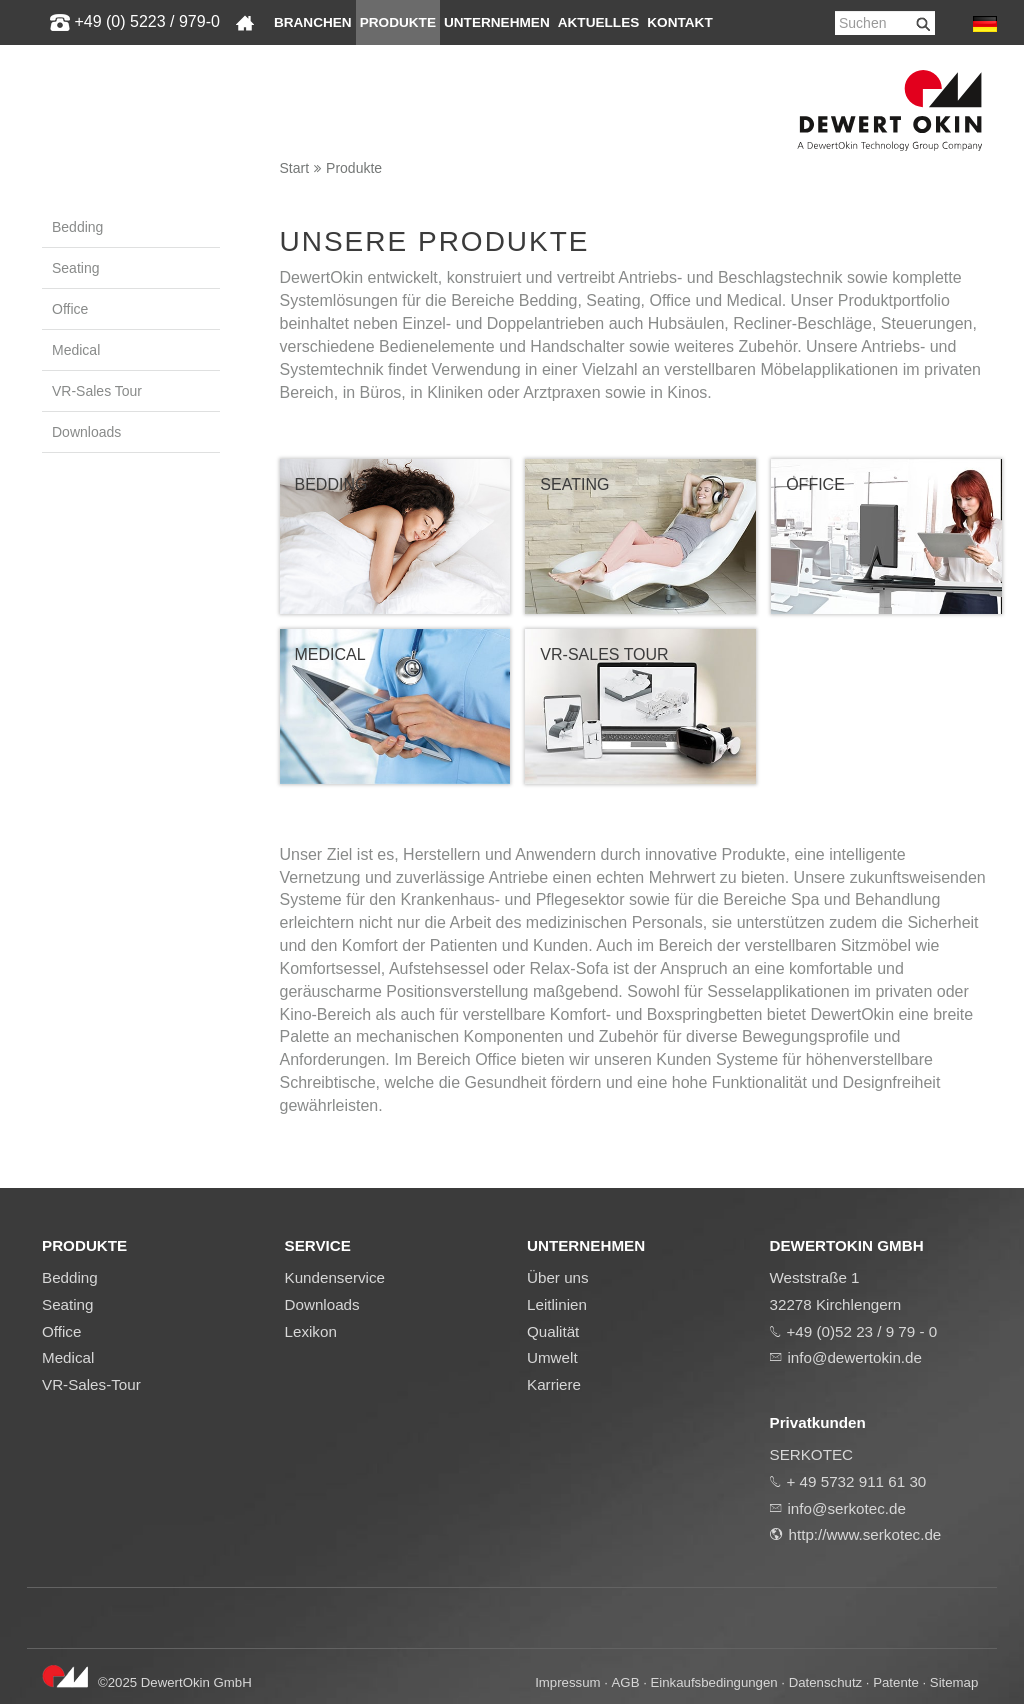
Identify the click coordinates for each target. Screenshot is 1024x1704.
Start (295, 168)
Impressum (567, 1682)
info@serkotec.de (847, 1508)
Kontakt (679, 22)
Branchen (313, 22)
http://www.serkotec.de (865, 1534)
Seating (75, 268)
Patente (896, 1682)
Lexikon (311, 1331)
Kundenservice (335, 1277)
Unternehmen (497, 22)
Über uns (558, 1277)
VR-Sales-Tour (91, 1384)
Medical (76, 350)
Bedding (77, 227)
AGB (626, 1682)
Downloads (86, 432)
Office (70, 309)
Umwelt (552, 1357)
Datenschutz (825, 1682)
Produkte (398, 22)
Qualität (553, 1331)
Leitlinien (557, 1304)
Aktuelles (599, 22)
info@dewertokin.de (855, 1357)
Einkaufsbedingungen (714, 1682)
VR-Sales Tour (97, 391)
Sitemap (954, 1682)
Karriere (554, 1384)
